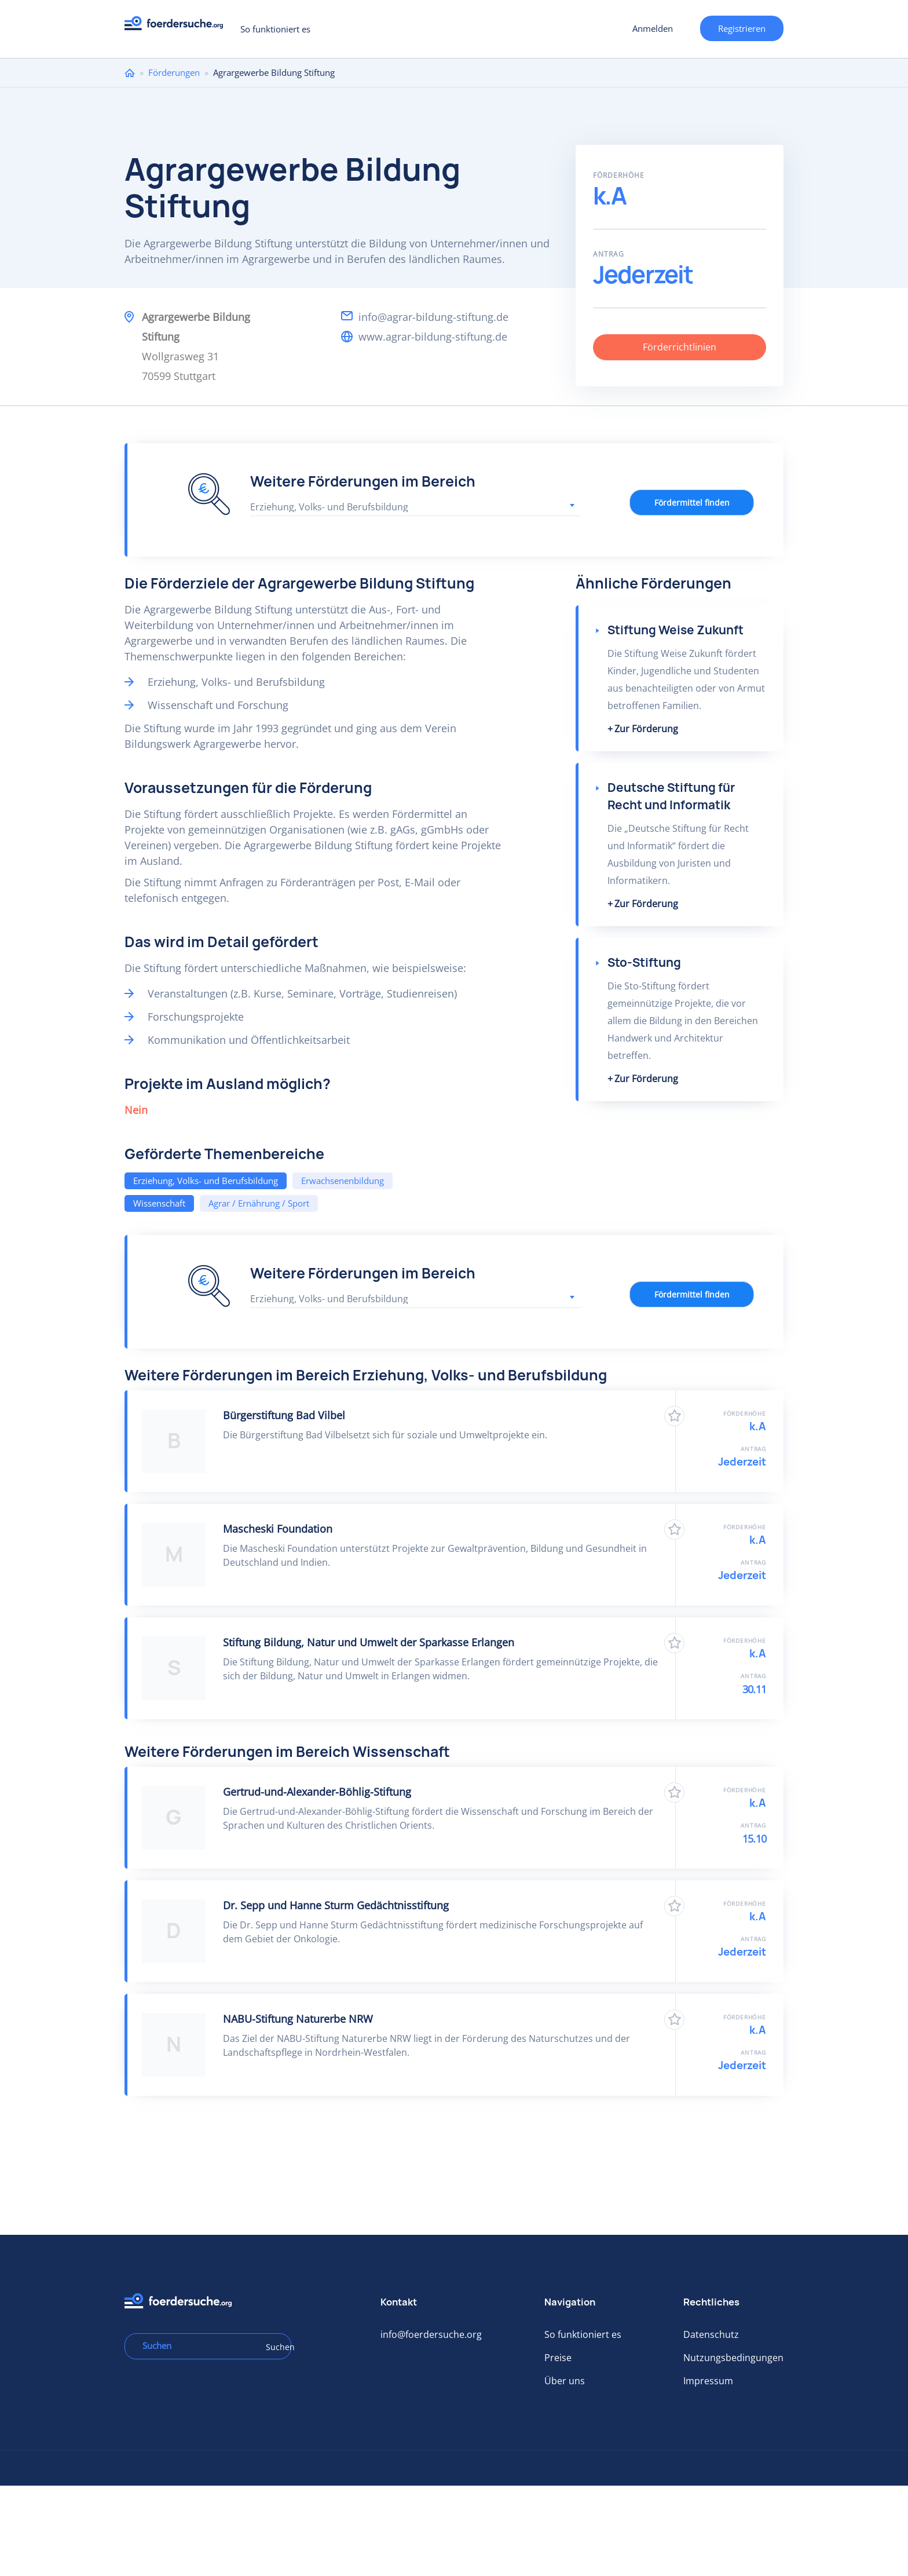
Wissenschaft (159, 1203)
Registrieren (742, 28)
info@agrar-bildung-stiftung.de (433, 317)
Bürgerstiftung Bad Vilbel (284, 1415)
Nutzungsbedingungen (733, 2357)
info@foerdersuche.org (431, 2334)
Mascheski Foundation (277, 1529)
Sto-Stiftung (644, 962)
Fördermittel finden (692, 502)
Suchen (274, 2346)
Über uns (564, 2380)
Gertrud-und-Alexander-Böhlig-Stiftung (317, 1792)
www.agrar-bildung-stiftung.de (432, 337)
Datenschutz (711, 2334)
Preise (558, 2357)
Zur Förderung (646, 728)
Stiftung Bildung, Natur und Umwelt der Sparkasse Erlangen (368, 1642)
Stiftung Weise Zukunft (675, 630)
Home (130, 72)
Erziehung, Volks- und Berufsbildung (205, 1180)
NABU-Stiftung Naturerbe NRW (298, 2019)
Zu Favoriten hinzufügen (674, 1416)
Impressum (708, 2380)
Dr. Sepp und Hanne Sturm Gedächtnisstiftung (336, 1905)
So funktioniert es (275, 29)
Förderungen (174, 72)
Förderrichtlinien (679, 347)
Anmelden (652, 28)
